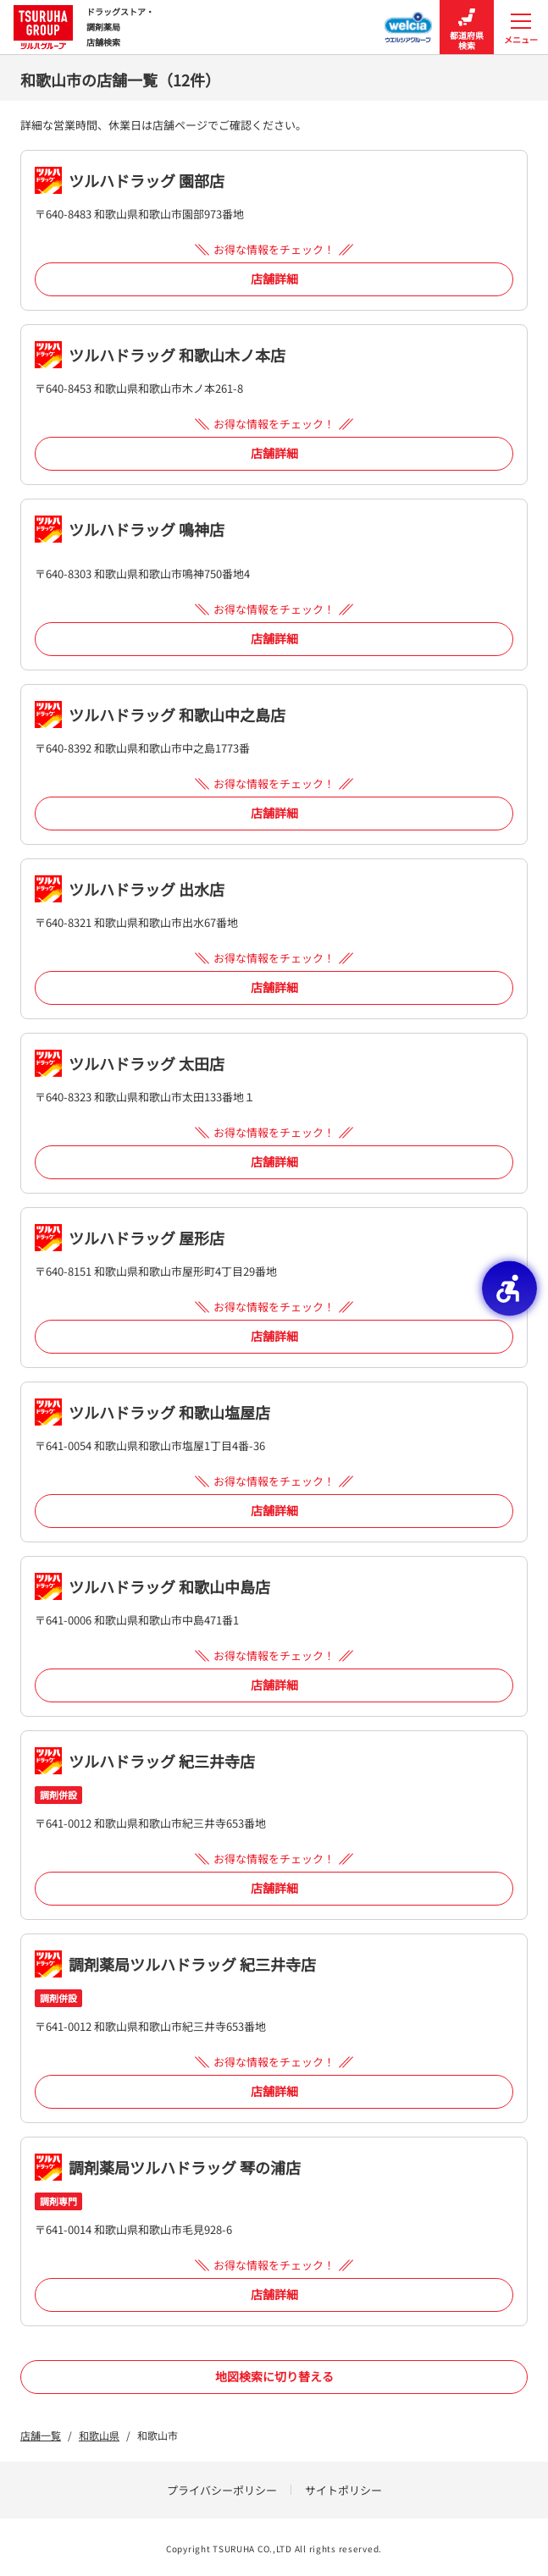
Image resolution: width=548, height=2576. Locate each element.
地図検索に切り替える (274, 2376)
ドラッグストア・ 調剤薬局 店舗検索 (84, 27)
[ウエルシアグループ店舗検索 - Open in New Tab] (409, 22)
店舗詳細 (274, 278)
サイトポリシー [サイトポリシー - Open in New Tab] (343, 2490)
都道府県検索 (467, 27)
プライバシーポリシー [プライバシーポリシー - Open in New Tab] (222, 2490)
